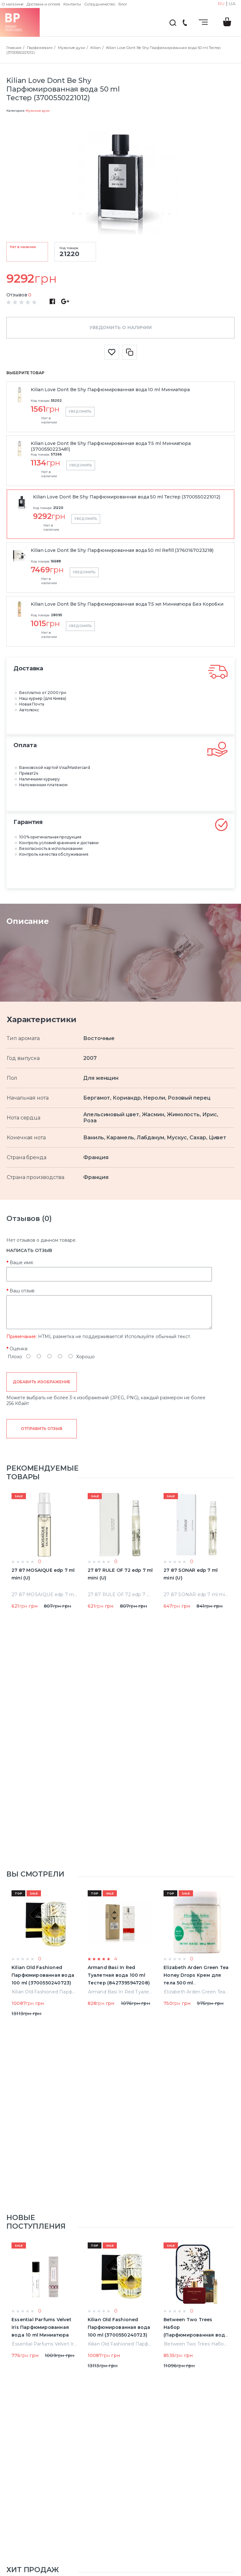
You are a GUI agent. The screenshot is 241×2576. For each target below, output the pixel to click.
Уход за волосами (26, 2404)
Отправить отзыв (41, 1428)
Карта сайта (107, 2334)
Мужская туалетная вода (34, 2432)
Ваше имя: (22, 1262)
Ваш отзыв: (22, 1291)
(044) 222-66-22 (184, 23)
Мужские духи (37, 111)
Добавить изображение (42, 1381)
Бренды (103, 2325)
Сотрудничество (99, 4)
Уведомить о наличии (120, 327)
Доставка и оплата (43, 4)
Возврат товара (111, 2315)
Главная (15, 2365)
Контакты (72, 4)
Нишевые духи (23, 2375)
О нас (13, 2305)
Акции (101, 2305)
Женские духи (22, 2394)
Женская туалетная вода (34, 2442)
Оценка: (19, 1349)
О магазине (12, 4)
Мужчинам (18, 2423)
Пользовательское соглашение (42, 2334)
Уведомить (80, 411)
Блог (122, 4)
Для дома (17, 2413)
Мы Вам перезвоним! (115, 2458)
